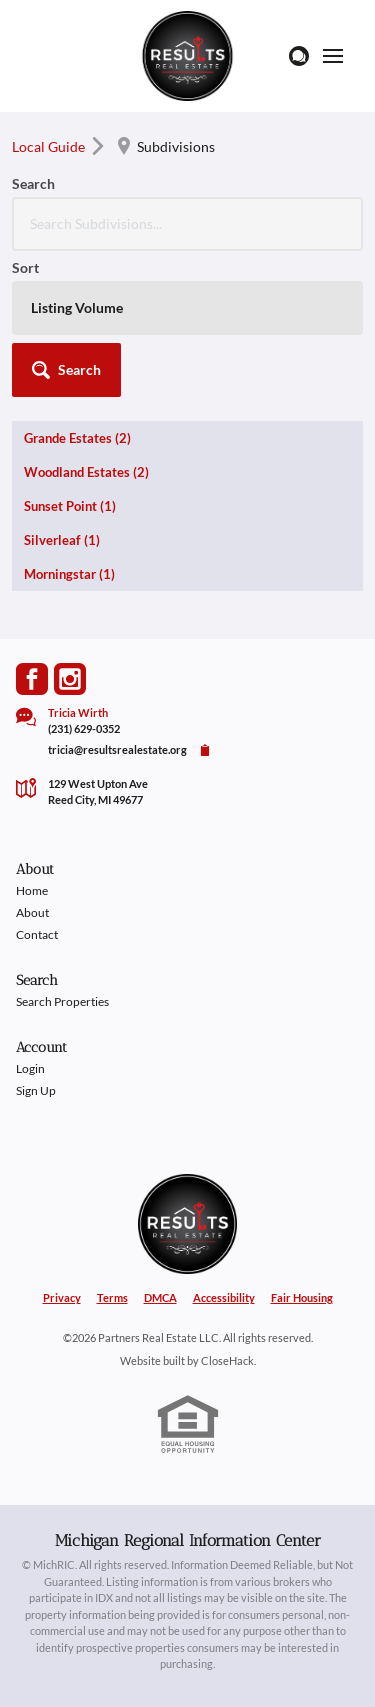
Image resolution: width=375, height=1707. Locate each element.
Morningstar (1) (69, 574)
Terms (112, 1297)
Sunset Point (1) (70, 506)
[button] (66, 370)
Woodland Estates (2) (86, 472)
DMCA (160, 1297)
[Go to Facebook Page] (32, 679)
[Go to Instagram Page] (70, 679)
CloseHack (227, 1360)
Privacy (62, 1297)
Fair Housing (302, 1297)
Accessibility (224, 1297)
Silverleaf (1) (62, 540)
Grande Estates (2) (77, 438)
